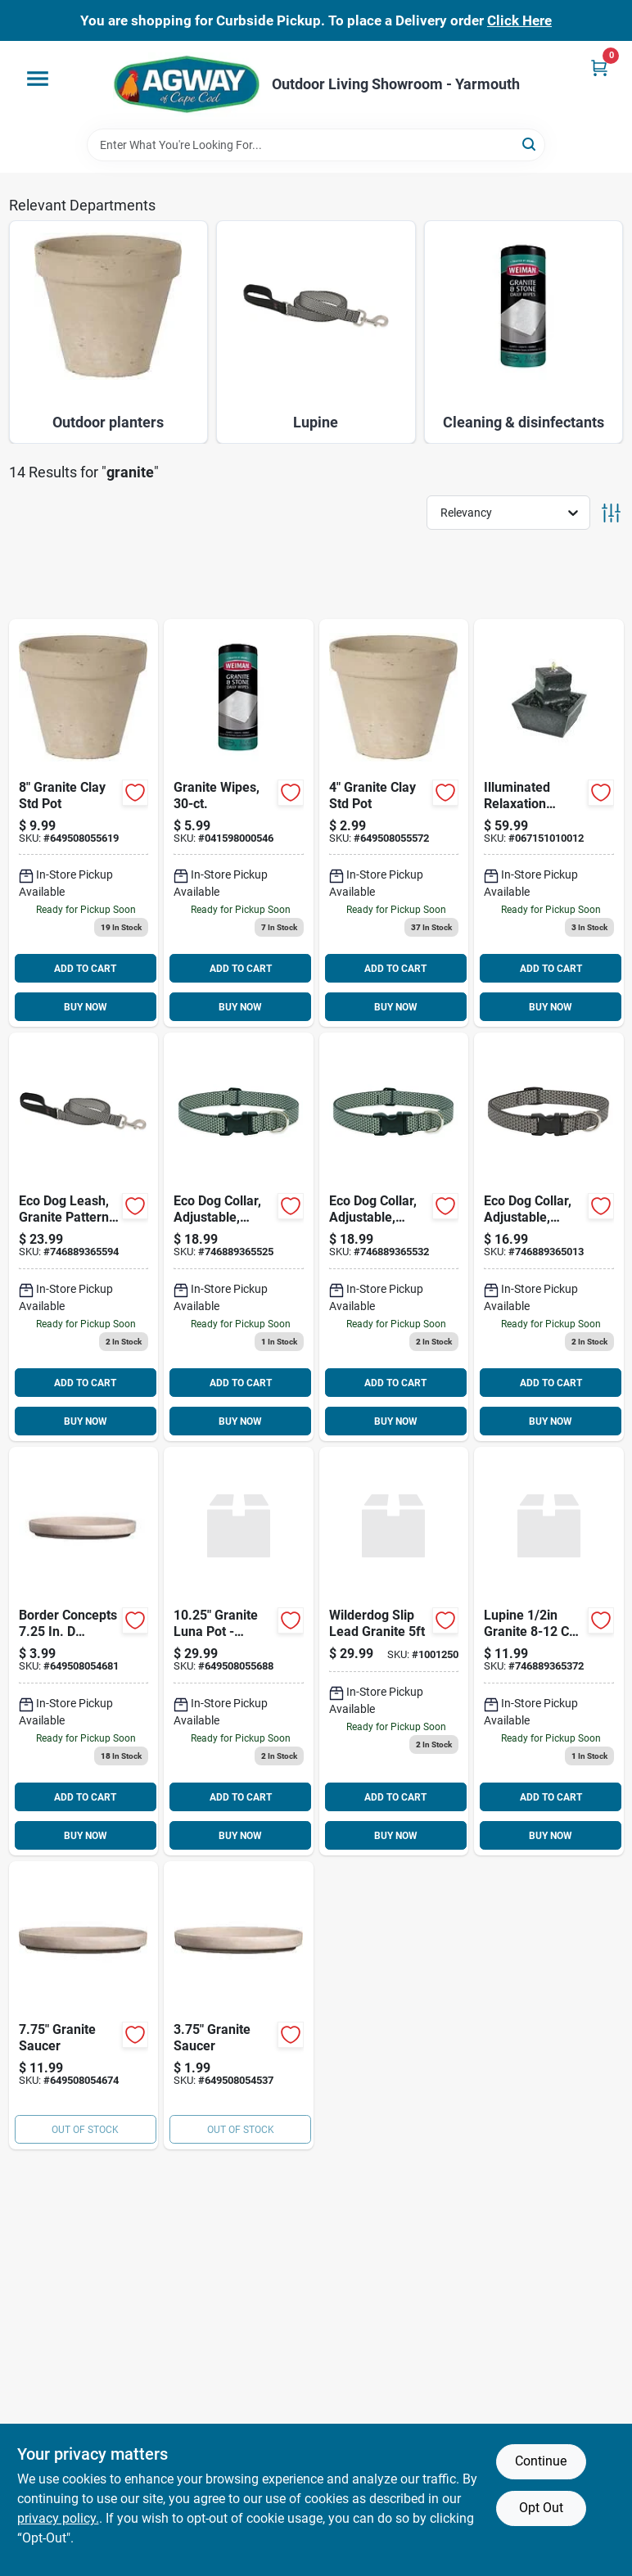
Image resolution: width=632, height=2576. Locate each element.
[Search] (530, 143)
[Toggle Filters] (611, 513)
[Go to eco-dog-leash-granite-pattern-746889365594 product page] (84, 1237)
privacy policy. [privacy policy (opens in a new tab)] (58, 2518)
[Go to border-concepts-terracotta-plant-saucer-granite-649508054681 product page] (84, 1651)
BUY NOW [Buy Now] (85, 1007)
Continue (541, 2461)
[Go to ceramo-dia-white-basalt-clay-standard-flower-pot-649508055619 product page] (84, 823)
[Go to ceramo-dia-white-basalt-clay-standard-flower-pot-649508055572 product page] (394, 823)
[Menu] (37, 78)
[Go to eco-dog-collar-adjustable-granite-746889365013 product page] (549, 1237)
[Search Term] (316, 145)
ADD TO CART (85, 968)
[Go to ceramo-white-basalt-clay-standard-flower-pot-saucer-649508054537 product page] (239, 2005)
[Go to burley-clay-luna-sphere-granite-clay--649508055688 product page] (239, 1651)
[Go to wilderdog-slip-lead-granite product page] (394, 1651)
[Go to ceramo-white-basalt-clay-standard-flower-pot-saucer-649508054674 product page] (84, 2005)
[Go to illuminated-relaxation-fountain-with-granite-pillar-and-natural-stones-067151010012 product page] (549, 823)
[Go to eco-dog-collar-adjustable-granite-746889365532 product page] (394, 1237)
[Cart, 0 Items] (599, 67)
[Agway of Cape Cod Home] (186, 84)
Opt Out (541, 2507)
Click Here (519, 20)
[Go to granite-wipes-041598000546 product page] (239, 823)
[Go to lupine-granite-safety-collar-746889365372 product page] (549, 1651)
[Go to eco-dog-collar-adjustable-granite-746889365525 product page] (239, 1237)
